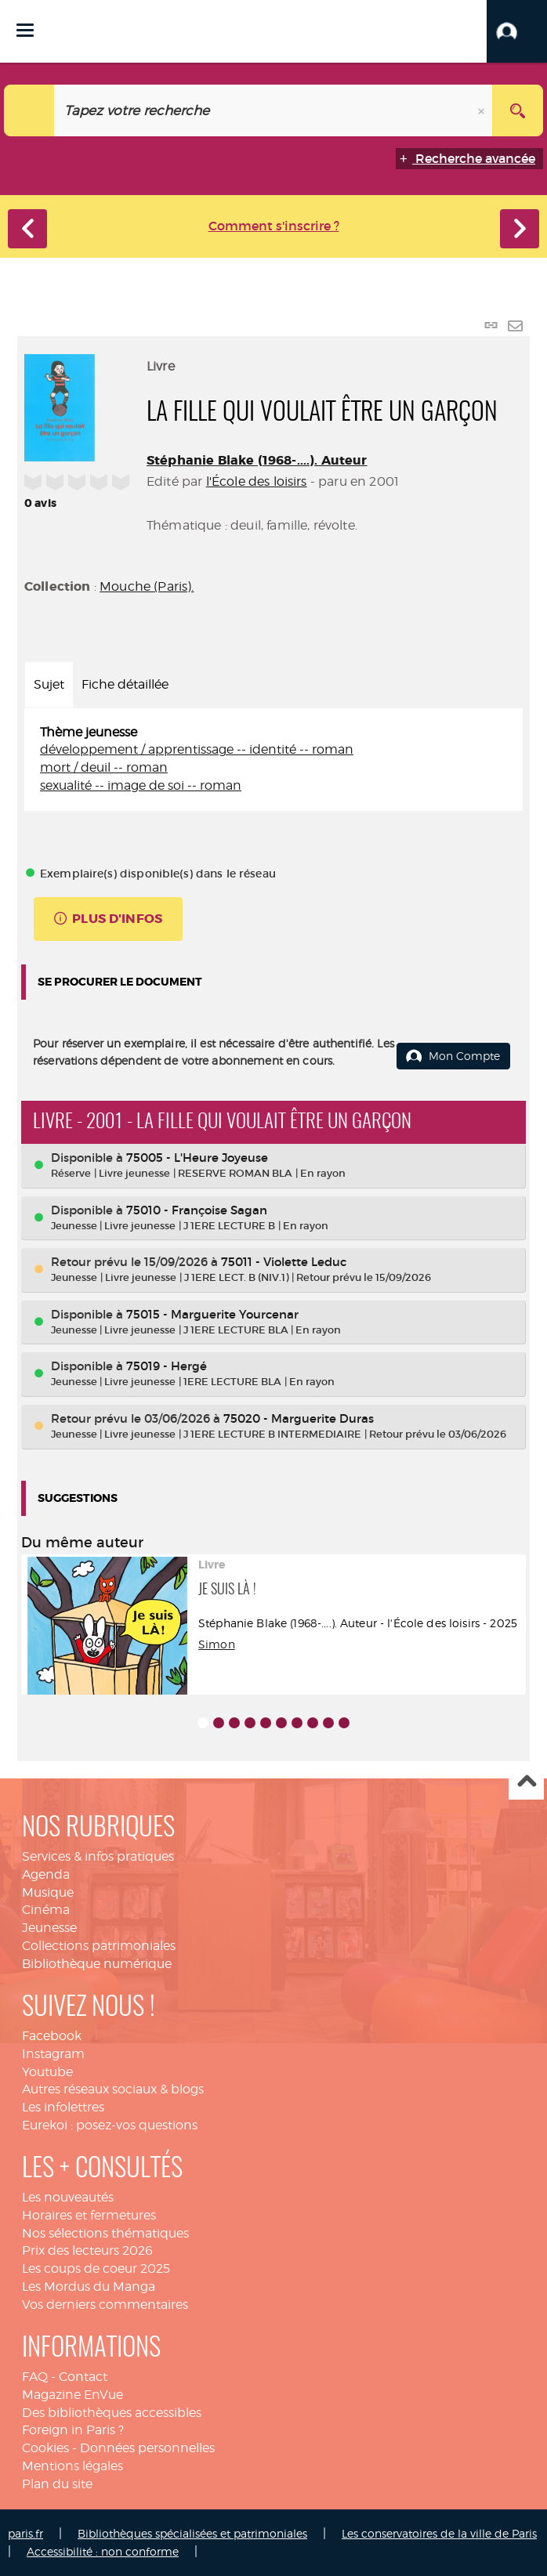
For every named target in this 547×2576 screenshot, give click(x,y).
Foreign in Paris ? (73, 2429)
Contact (83, 2376)
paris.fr (25, 2533)
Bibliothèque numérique (97, 1963)
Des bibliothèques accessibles (111, 2412)
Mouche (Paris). (147, 586)
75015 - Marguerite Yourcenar (212, 1314)
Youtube (47, 2071)
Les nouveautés (68, 2197)
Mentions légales (72, 2465)
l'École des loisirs (256, 481)
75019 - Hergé (166, 1366)
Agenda (46, 1874)
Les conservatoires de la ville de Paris (439, 2533)
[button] (517, 31)
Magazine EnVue (72, 2394)
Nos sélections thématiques (105, 2233)
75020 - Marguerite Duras (298, 1418)
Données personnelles (147, 2447)
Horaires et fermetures (89, 2215)
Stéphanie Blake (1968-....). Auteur (257, 460)
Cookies (45, 2447)
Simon (216, 1644)
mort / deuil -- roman (104, 767)
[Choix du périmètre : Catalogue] (29, 110)
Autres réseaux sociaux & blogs (113, 2089)
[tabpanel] (273, 759)
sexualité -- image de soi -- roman (140, 785)
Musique (48, 1892)
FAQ (35, 2376)
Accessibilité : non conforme (103, 2551)
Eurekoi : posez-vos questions (109, 2125)
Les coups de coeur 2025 (96, 2268)
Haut (526, 1783)
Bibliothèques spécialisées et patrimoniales (192, 2533)
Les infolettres (63, 2107)
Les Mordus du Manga (88, 2286)
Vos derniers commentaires (105, 2304)
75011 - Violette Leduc (283, 1261)
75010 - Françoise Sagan (196, 1210)
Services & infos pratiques (98, 1856)
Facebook (52, 2035)
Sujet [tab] (49, 684)
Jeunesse (49, 1927)
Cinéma (46, 1909)
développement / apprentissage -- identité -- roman (196, 749)
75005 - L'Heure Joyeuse (197, 1157)
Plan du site (57, 2484)
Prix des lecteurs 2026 (87, 2250)
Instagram (53, 2053)
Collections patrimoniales (99, 1945)
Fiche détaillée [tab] (125, 684)
